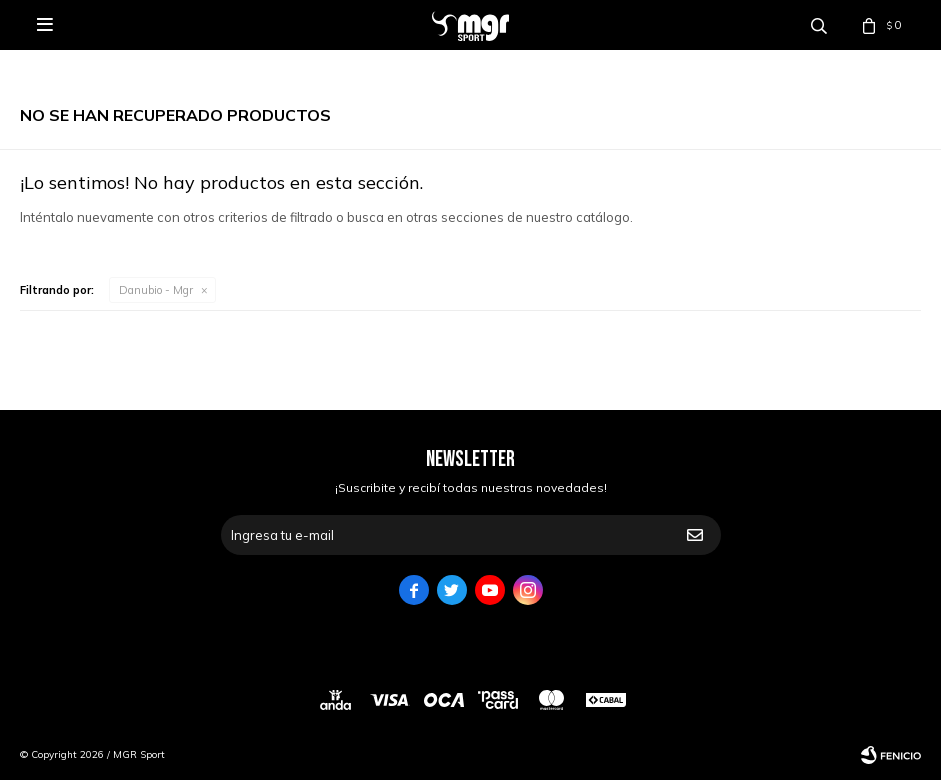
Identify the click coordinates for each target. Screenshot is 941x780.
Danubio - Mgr (156, 290)
